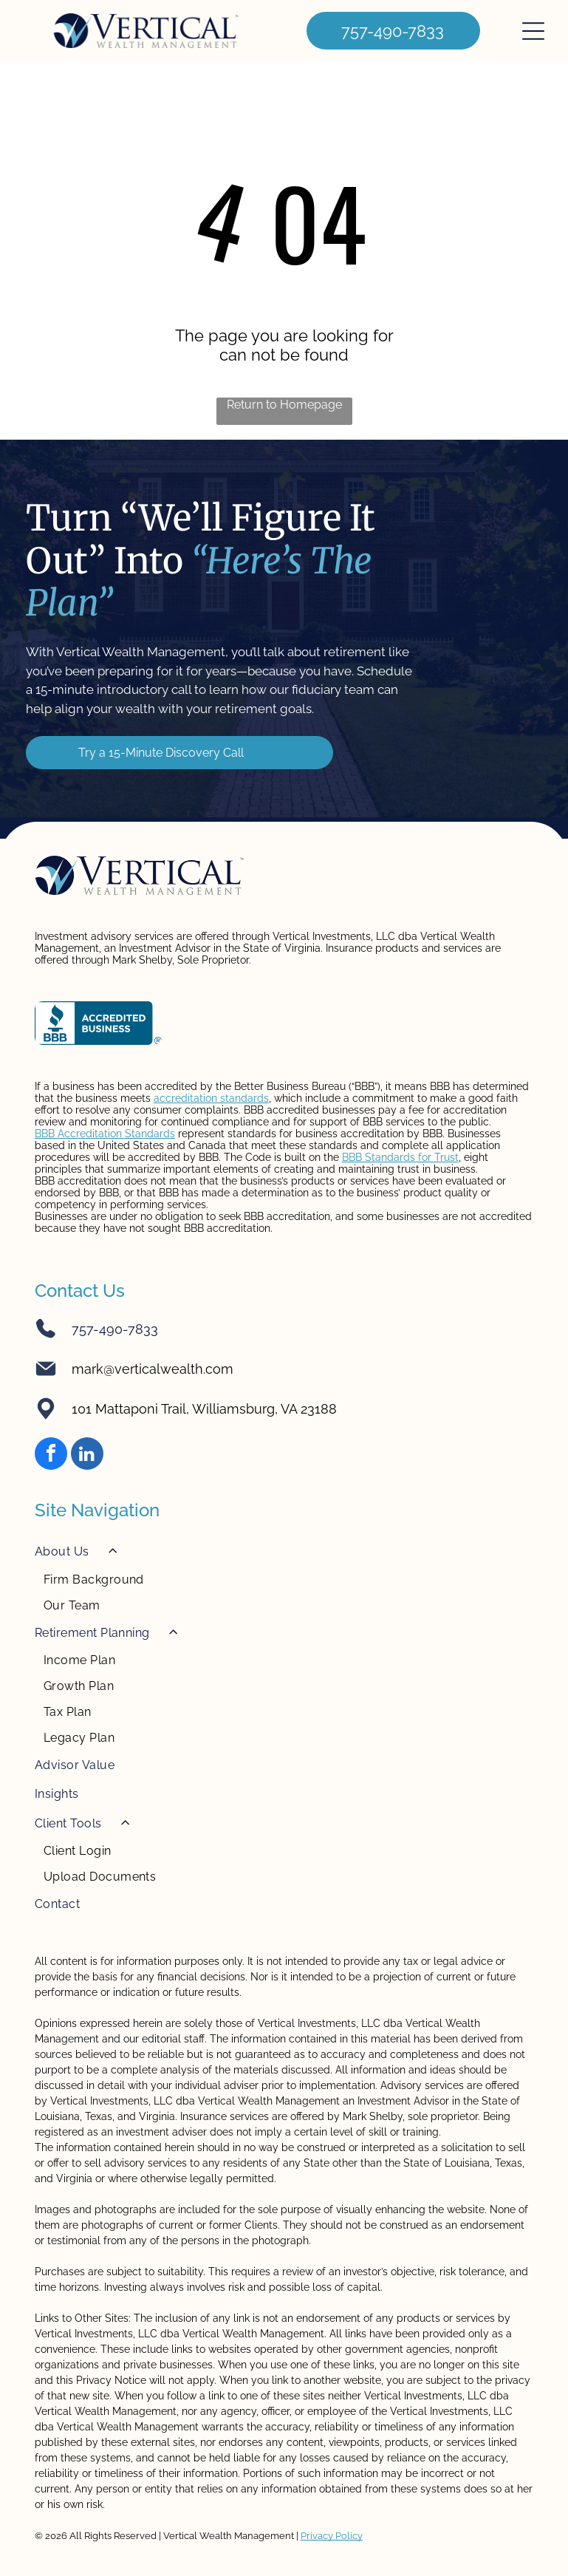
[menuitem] (284, 1577)
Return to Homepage (284, 405)
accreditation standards (211, 1098)
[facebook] (51, 1455)
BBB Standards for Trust (400, 1157)
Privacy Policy (332, 2535)
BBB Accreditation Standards (105, 1133)
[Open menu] (533, 31)
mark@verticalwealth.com (152, 1369)
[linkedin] (87, 1455)
